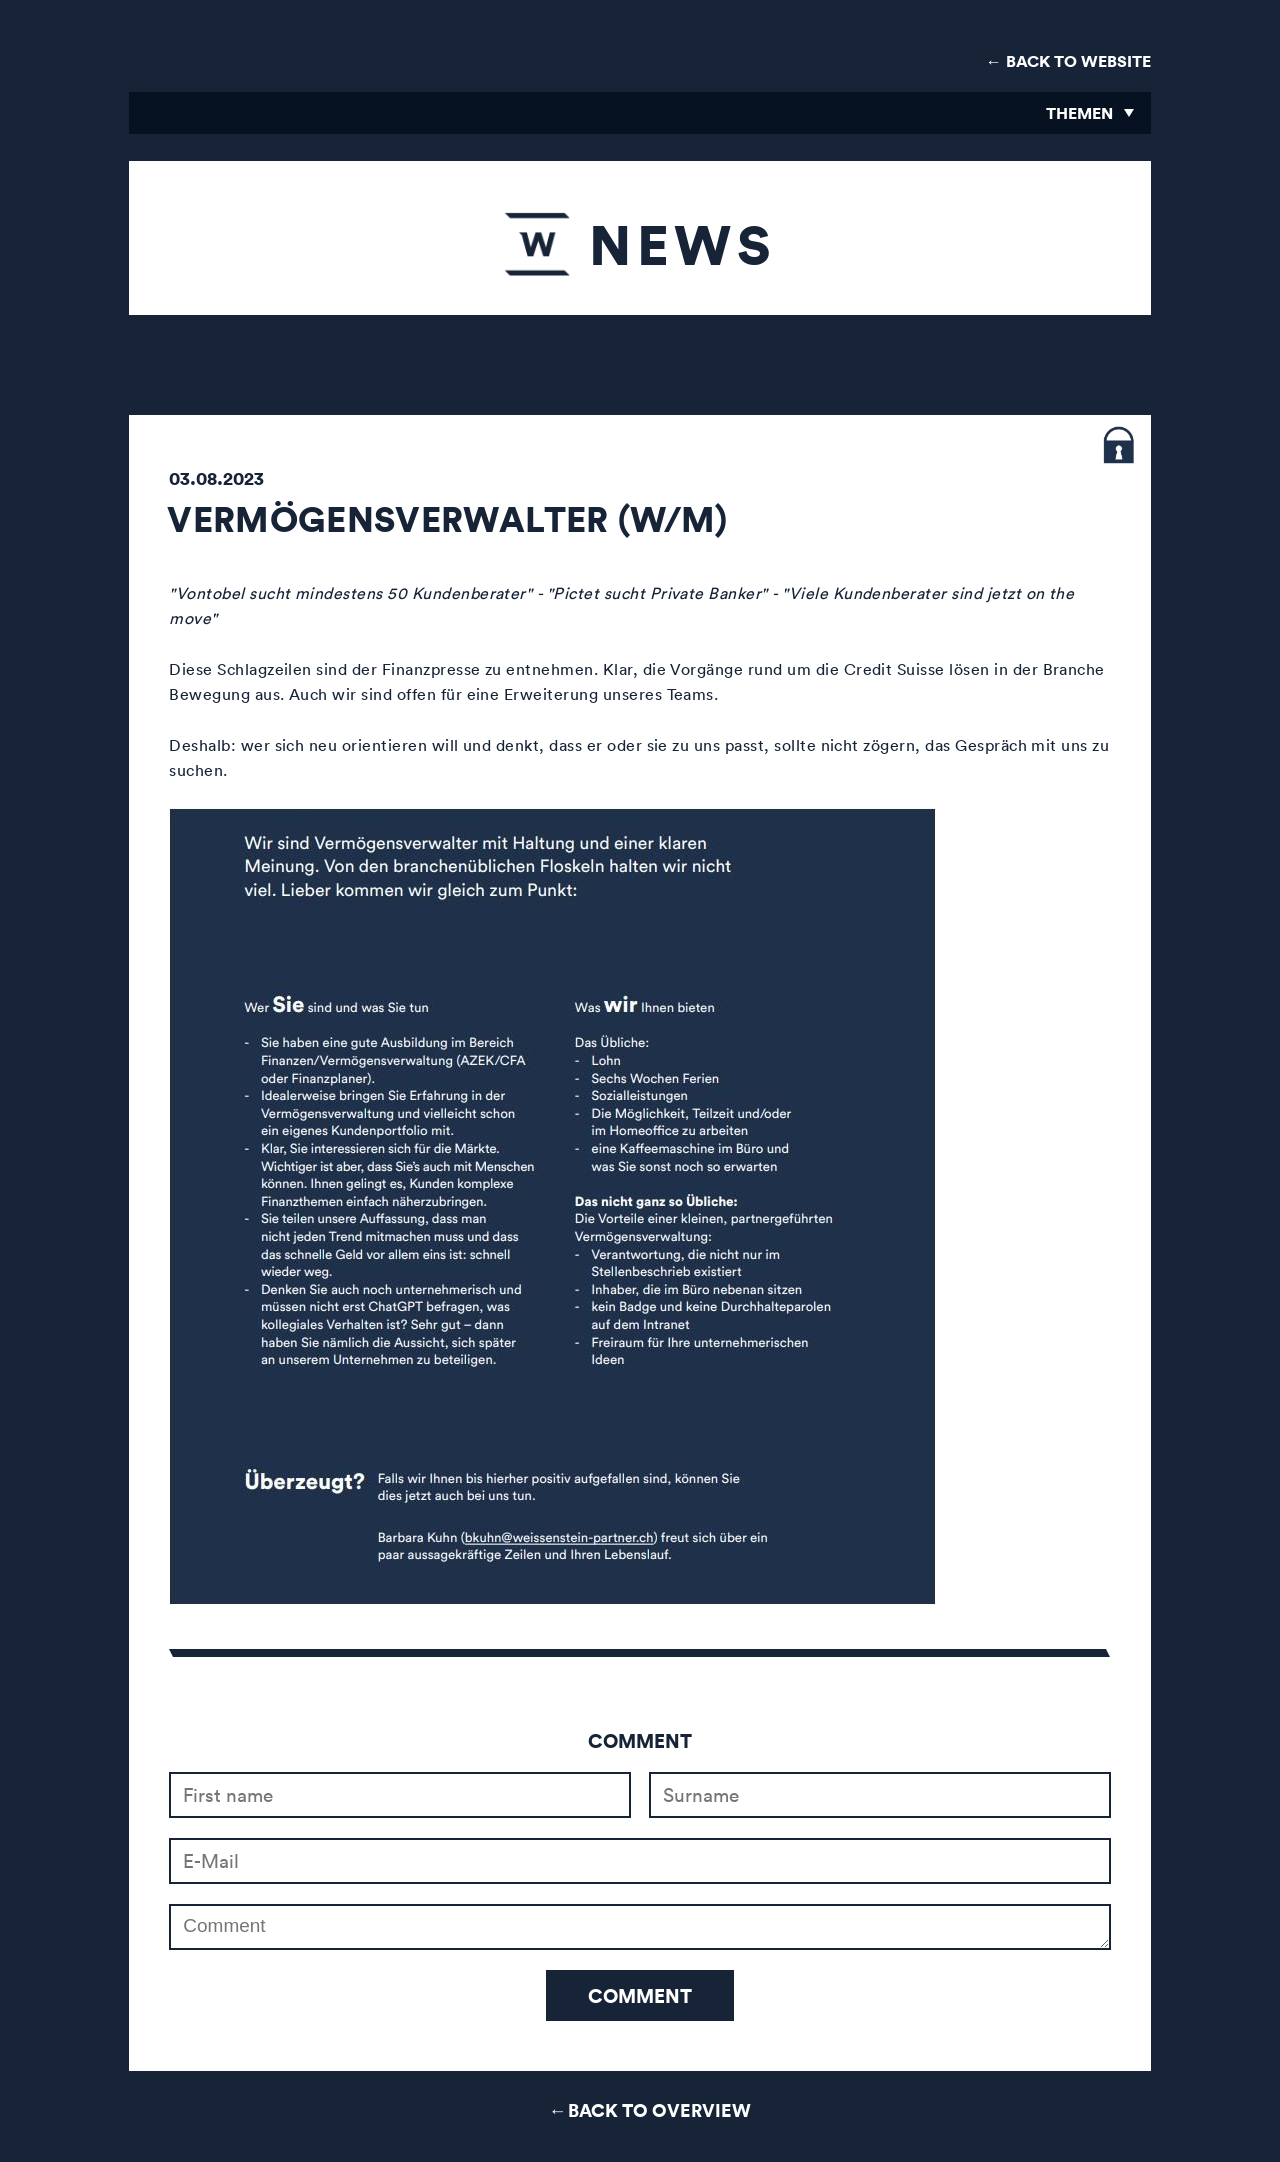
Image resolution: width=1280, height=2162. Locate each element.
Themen (1079, 113)
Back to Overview (659, 2109)
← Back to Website (1068, 61)
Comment (640, 1995)
